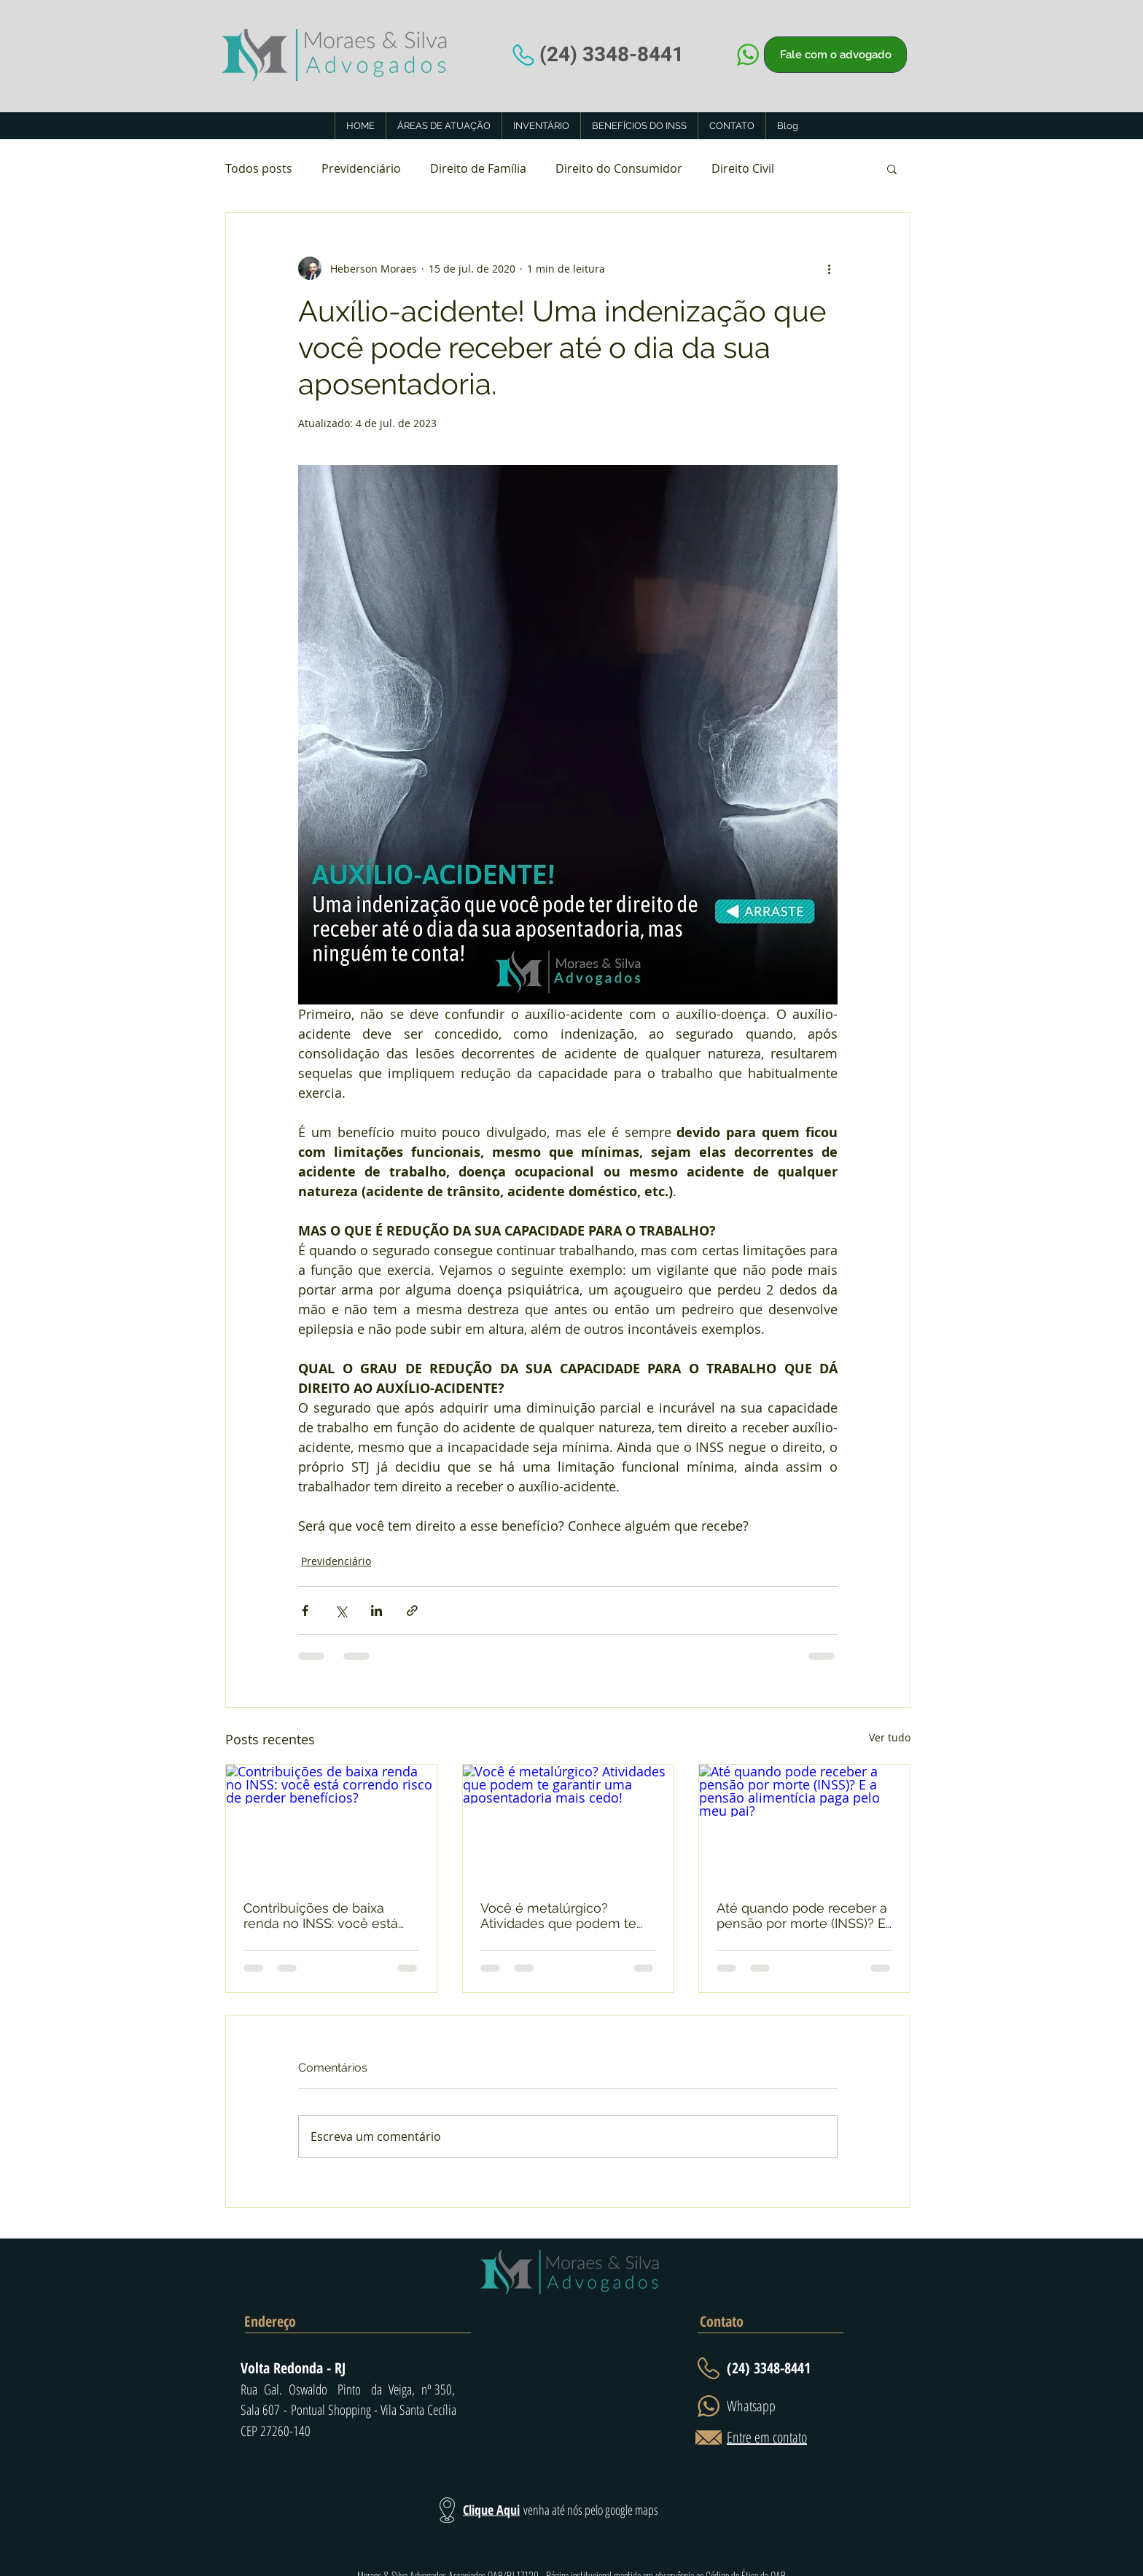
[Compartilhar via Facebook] (305, 1610)
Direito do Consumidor (618, 168)
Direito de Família (478, 168)
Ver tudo (889, 1737)
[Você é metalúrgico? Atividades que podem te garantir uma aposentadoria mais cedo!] (568, 1824)
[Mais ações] (829, 268)
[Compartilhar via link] (412, 1610)
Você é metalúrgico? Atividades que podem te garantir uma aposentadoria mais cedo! (565, 1915)
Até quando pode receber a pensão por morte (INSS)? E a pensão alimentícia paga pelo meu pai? (802, 1915)
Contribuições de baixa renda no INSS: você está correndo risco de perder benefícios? (320, 1915)
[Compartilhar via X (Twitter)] (341, 1610)
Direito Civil (742, 168)
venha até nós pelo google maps (590, 2509)
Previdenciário (361, 168)
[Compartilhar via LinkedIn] (376, 1610)
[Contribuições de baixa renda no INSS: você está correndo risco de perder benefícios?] (331, 1824)
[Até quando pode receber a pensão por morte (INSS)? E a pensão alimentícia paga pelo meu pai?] (804, 1824)
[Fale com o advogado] (835, 54)
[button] (892, 168)
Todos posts (258, 168)
